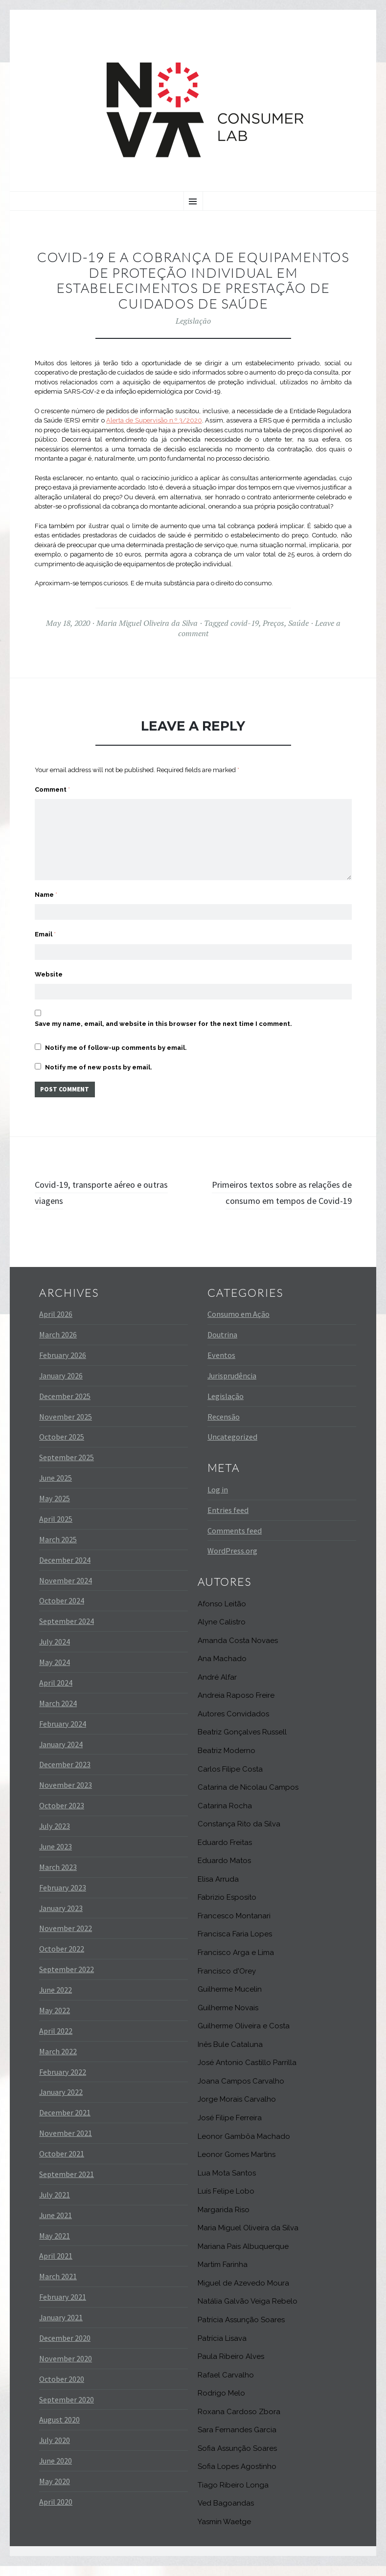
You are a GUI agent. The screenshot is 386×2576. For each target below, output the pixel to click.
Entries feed (228, 1520)
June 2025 (55, 1488)
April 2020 (55, 2512)
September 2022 (66, 1979)
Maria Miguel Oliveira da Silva (147, 623)
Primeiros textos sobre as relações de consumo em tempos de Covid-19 (275, 1194)
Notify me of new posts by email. (98, 1059)
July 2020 (54, 2450)
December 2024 (65, 1570)
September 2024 (66, 1631)
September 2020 (66, 2409)
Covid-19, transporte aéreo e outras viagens (98, 1186)
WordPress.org (232, 1561)
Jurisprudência (231, 1386)
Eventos (221, 1365)
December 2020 (65, 2348)
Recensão (223, 1426)
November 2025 (65, 1426)
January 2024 (61, 1754)
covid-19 (244, 623)
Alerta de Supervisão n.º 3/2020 (154, 420)
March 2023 (58, 1877)
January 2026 (61, 1386)
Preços (273, 623)
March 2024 (58, 1713)
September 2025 (66, 1467)
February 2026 (62, 1365)
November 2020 (65, 2369)
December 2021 (65, 2123)
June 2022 (55, 2000)
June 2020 (55, 2471)
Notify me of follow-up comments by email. (116, 1039)
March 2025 (58, 1549)
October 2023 (61, 1816)
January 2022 (61, 2102)
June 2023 (55, 1857)
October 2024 (61, 1611)
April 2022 (55, 2041)
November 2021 (65, 2143)
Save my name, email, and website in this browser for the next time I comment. (163, 1015)
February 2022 (62, 2082)
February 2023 (62, 1897)
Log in (217, 1500)
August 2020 (59, 2430)
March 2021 (58, 2286)
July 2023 (54, 1836)
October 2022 (61, 1959)
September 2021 (66, 2184)
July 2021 (54, 2205)
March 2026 (58, 1345)
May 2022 (54, 2020)
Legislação (193, 320)
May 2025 (54, 1508)
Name (46, 880)
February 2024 (62, 1733)
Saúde (298, 623)
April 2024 (55, 1693)
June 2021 (55, 2225)
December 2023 (65, 1774)
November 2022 (65, 1938)
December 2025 (65, 1406)
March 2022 (58, 2061)
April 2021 (55, 2266)
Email (45, 922)
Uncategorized (232, 1447)
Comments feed (234, 1540)
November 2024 (65, 1590)
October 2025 (61, 1447)
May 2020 (54, 2491)
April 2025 (55, 1529)
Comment (52, 789)
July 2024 (54, 1652)
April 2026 (55, 1324)
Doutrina (222, 1345)
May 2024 (54, 1672)
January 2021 (61, 2327)
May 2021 (54, 2245)
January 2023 (61, 1918)
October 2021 (61, 2164)
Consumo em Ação (238, 1324)
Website (49, 964)
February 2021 (62, 2307)
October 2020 (61, 2389)
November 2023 (65, 1795)
